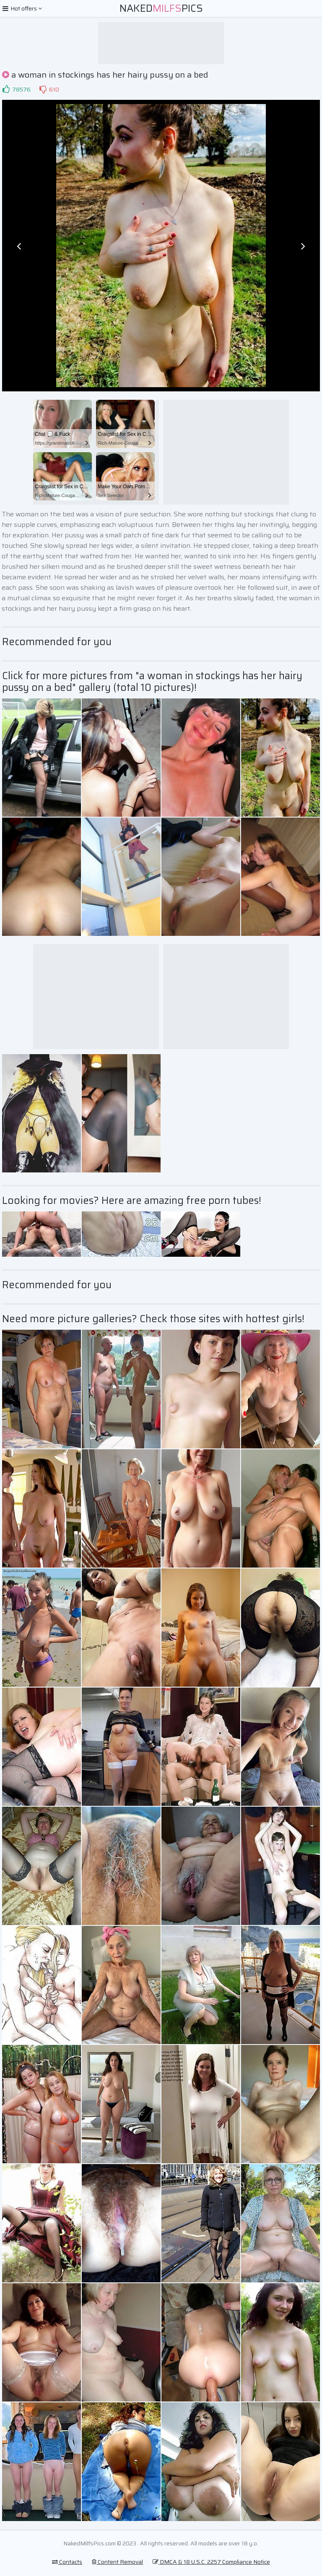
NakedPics (161, 8)
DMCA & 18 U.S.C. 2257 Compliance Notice (211, 2561)
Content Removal (117, 2561)
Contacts (67, 2561)
